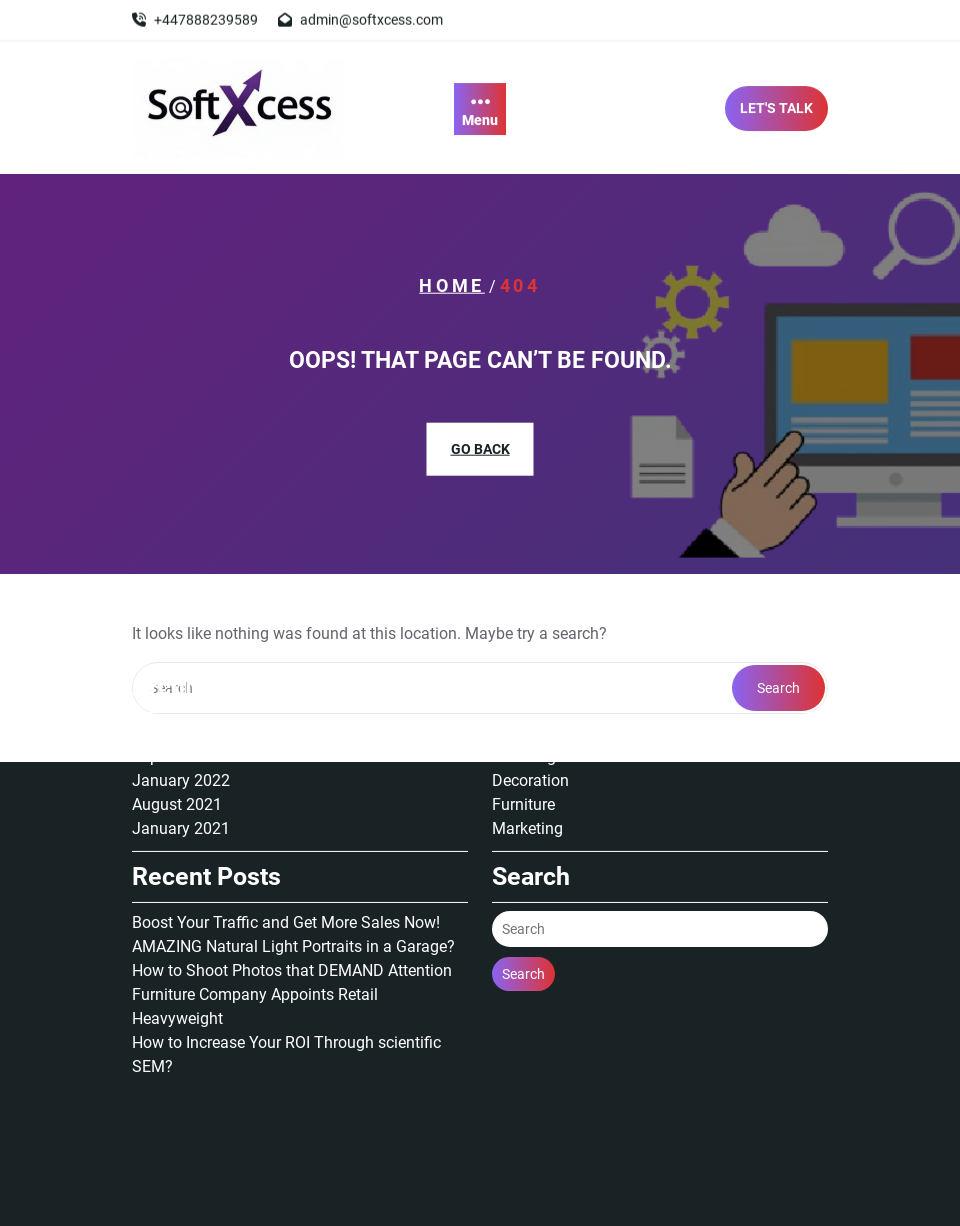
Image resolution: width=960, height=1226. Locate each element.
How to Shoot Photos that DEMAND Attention (292, 875)
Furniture (523, 709)
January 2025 (181, 637)
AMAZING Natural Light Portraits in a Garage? (293, 851)
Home (451, 285)
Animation (528, 637)
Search (523, 879)
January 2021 (181, 733)
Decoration (530, 685)
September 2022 (190, 661)
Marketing (527, 733)
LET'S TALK (776, 113)
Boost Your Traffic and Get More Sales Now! (286, 827)
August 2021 (177, 709)
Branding (524, 661)
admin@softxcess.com (371, 18)
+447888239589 (206, 18)
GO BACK (480, 448)
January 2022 (181, 685)
